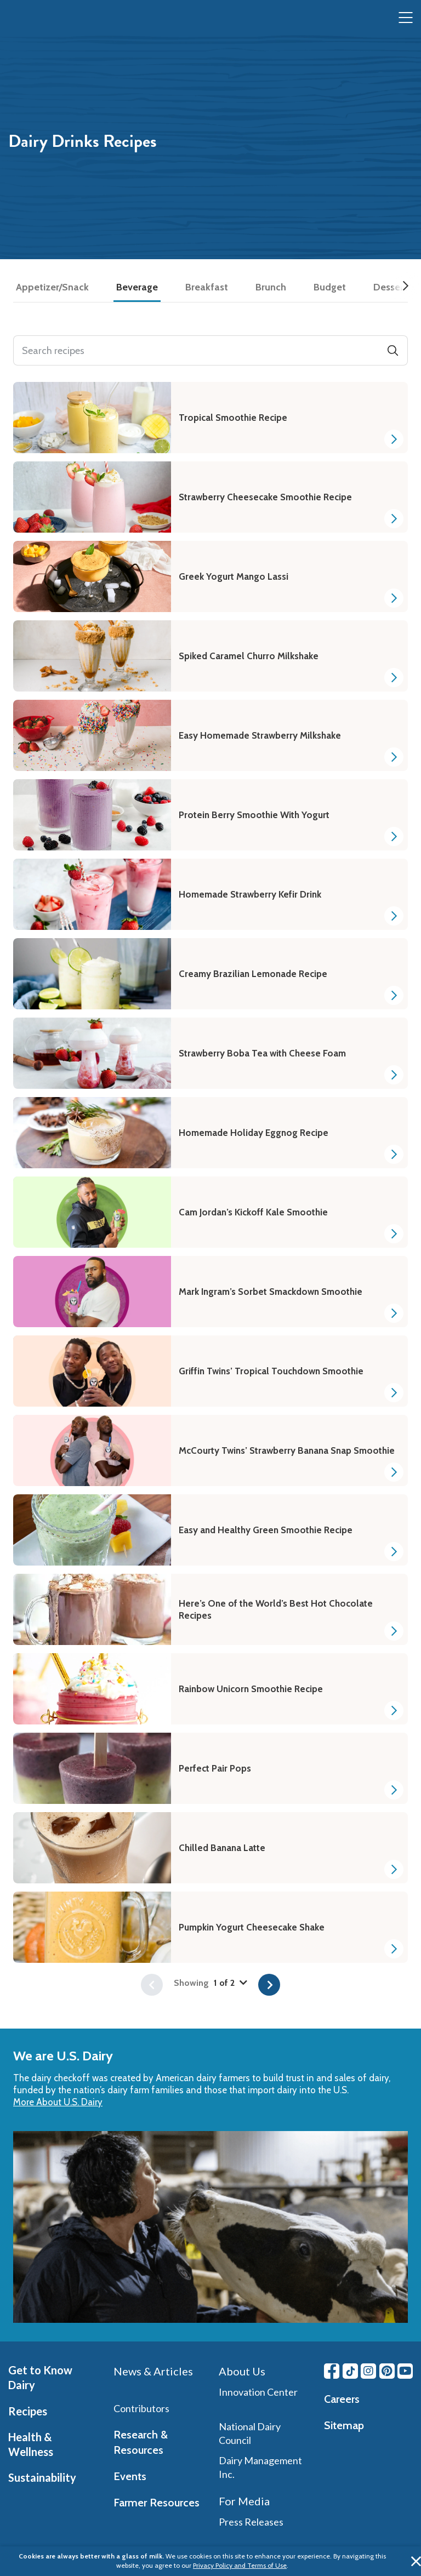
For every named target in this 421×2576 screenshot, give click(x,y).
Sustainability (42, 2477)
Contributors (141, 2408)
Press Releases (251, 2522)
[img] (30, 18)
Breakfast (206, 287)
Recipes (27, 2411)
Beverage (137, 287)
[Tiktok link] (350, 2371)
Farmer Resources (156, 2502)
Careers (342, 2399)
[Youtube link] (405, 2371)
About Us (242, 2371)
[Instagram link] (368, 2371)
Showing (210, 1983)
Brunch (270, 287)
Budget (330, 287)
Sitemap (344, 2425)
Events (129, 2476)
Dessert (390, 287)
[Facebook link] (331, 2371)
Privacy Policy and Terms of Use (240, 2565)
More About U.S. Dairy (58, 2102)
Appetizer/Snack (52, 287)
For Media (244, 2501)
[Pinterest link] (387, 2371)
